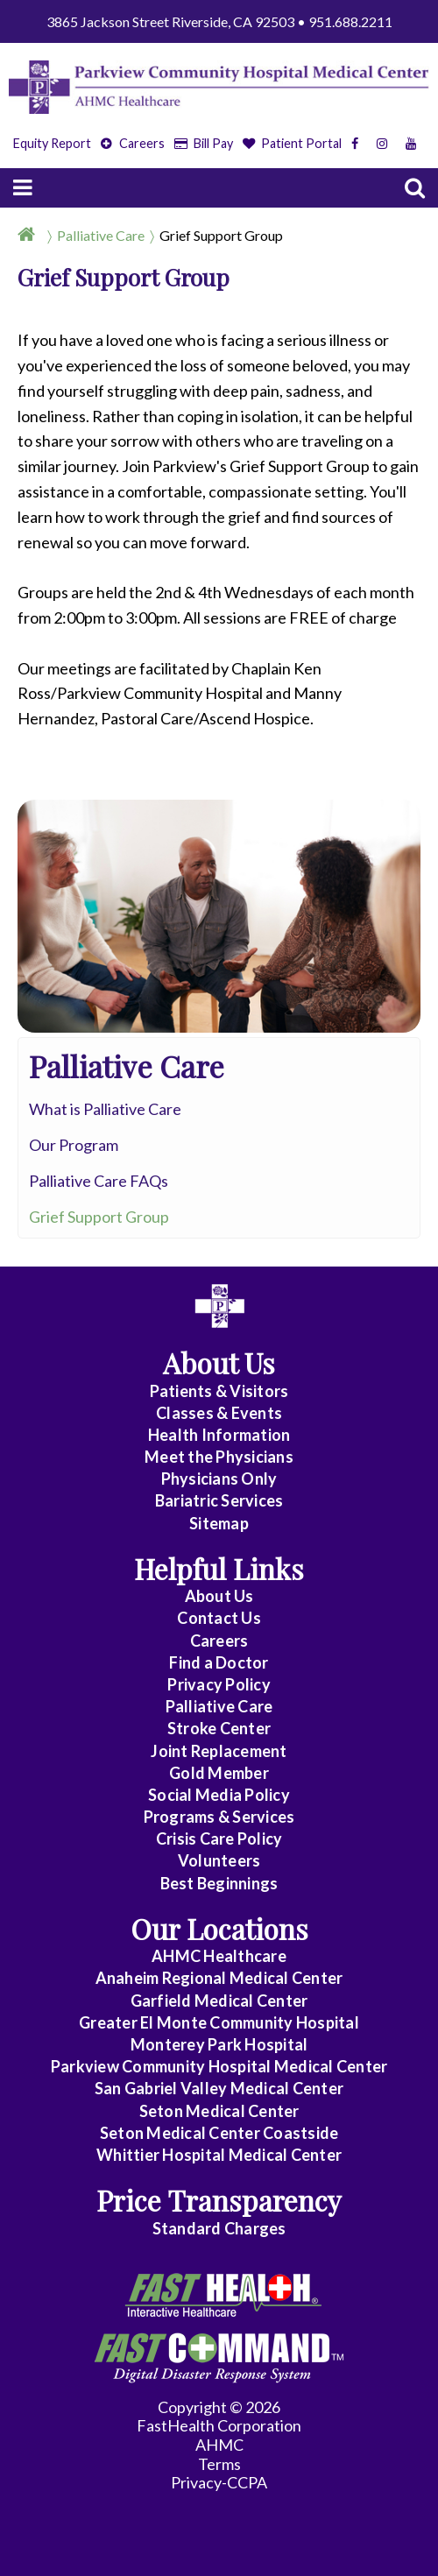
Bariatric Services (219, 1500)
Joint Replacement (218, 1751)
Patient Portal (293, 143)
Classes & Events (219, 1412)
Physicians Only (219, 1478)
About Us (219, 1596)
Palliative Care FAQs (98, 1180)
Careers (133, 143)
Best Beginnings (219, 1883)
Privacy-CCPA (219, 2482)
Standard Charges (219, 2228)
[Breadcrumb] (219, 234)
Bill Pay (203, 143)
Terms (219, 2464)
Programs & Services (219, 1816)
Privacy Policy (219, 1684)
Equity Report (52, 143)
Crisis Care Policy (219, 1838)
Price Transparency (219, 2200)
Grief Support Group (221, 235)
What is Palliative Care (105, 1109)
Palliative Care (101, 235)
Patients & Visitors (219, 1391)
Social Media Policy (219, 1794)
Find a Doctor (218, 1662)
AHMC (219, 2444)
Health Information (219, 1434)
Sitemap (219, 1523)
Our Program (73, 1144)
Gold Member (219, 1772)
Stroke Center (219, 1728)
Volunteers (219, 1860)
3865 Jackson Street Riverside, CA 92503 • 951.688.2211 (219, 21)
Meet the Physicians (219, 1456)
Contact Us (219, 1617)
